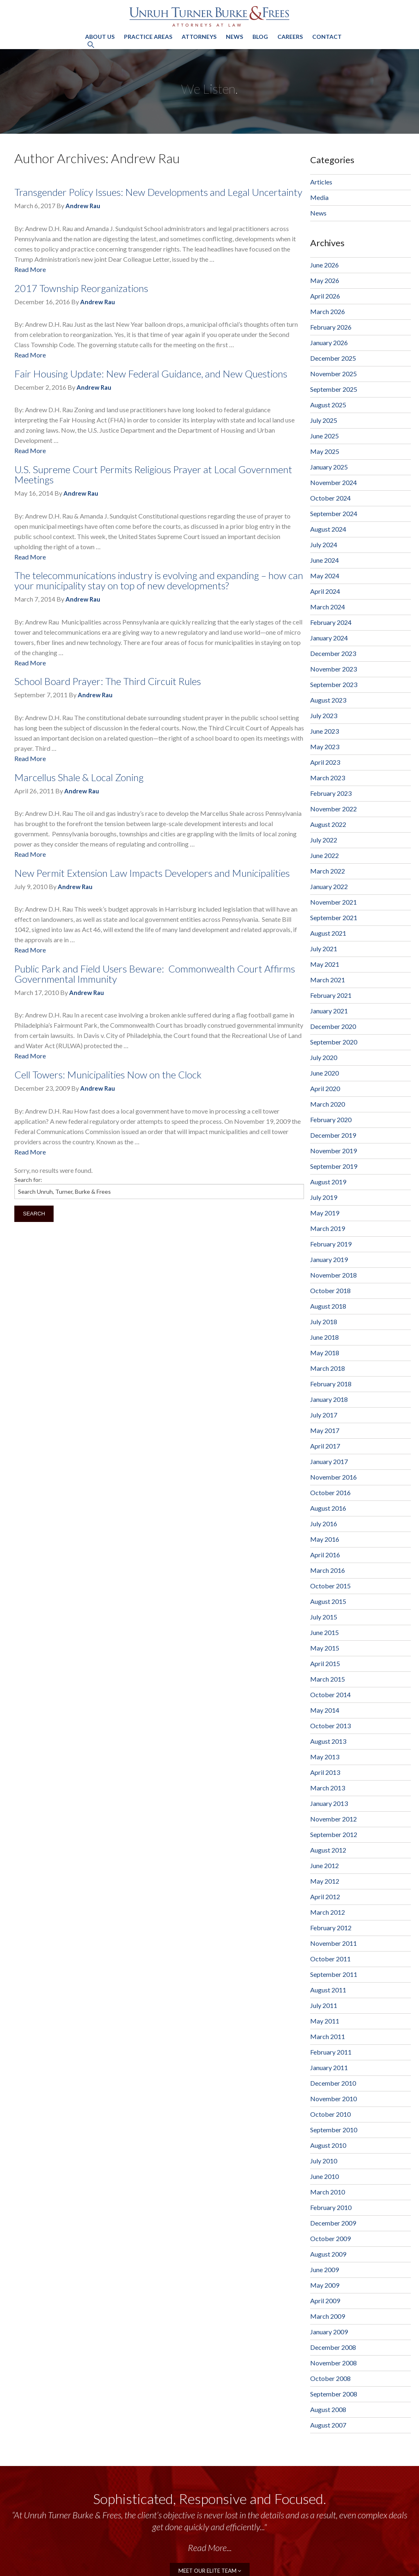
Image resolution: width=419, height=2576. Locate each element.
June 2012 (324, 1865)
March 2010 (327, 2192)
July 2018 (323, 1321)
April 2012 (325, 1896)
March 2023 (327, 778)
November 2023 (333, 669)
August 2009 (328, 2254)
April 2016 (325, 1555)
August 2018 (328, 1306)
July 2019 (323, 1197)
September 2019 (333, 1166)
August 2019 (328, 1182)
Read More (30, 269)
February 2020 (330, 1119)
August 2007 (328, 2425)
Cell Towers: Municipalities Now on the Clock (108, 1074)
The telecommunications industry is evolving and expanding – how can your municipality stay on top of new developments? (158, 580)
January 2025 (329, 467)
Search (34, 1214)
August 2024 (328, 529)
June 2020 (324, 1073)
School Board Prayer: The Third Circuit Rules (107, 681)
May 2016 (324, 1539)
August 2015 (328, 1601)
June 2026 (324, 265)
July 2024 (323, 544)
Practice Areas (148, 36)
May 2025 (324, 451)
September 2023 (333, 684)
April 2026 (325, 296)
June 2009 (324, 2269)
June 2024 (324, 560)
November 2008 (333, 2363)
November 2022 (333, 809)
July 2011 (323, 2005)
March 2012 (327, 1912)
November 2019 (333, 1150)
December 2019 (333, 1135)
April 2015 (325, 1663)
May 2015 (324, 1648)
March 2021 (327, 980)
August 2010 (328, 2145)
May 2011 (324, 2021)
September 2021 (333, 917)
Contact (327, 36)
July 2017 (323, 1415)
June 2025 (324, 436)
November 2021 (333, 902)
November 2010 (333, 2098)
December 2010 (333, 2083)
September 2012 (333, 1834)
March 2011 (327, 2036)
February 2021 (330, 995)
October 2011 (330, 1959)
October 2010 (330, 2114)
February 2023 (330, 793)
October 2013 (330, 1725)
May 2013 (324, 1757)
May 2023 (324, 746)
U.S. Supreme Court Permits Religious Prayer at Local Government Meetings (153, 474)
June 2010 (324, 2176)
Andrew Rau (82, 205)
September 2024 (333, 513)
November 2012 (333, 1819)
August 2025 (328, 405)
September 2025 (333, 389)
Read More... (210, 2547)
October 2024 (330, 498)
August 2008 (328, 2409)
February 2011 (330, 2052)
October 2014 (330, 1694)
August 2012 (328, 1850)
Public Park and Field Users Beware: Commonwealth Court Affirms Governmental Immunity (154, 974)
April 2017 (325, 1446)
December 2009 (333, 2223)
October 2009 (330, 2238)
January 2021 (329, 1011)
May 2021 (324, 964)
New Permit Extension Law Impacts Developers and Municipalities (152, 873)
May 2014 (324, 1710)
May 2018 (324, 1352)
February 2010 (330, 2207)
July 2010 (323, 2161)
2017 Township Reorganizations (81, 288)
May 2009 (324, 2285)
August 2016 (328, 1508)
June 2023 (324, 731)
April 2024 (325, 591)
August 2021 (328, 933)
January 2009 (329, 2332)
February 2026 (330, 327)
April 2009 (325, 2300)
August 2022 (328, 824)
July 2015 (323, 1617)
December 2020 (333, 1026)
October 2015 (330, 1586)
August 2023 (328, 700)
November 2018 (333, 1275)
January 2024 (329, 638)
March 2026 (327, 311)
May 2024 (324, 575)
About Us (100, 36)
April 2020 (325, 1088)
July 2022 (323, 840)
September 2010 (333, 2130)
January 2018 (329, 1399)
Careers (290, 36)
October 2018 (330, 1290)
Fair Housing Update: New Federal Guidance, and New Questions (150, 374)
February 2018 (330, 1384)
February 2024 (330, 622)
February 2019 (330, 1244)
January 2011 (329, 2067)
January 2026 (329, 342)
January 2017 (329, 1461)
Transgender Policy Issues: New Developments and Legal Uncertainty (158, 192)
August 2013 (328, 1741)
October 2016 (330, 1492)
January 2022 (329, 886)
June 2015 (324, 1632)
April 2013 (325, 1772)
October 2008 (330, 2378)
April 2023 (325, 762)
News (234, 36)
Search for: (28, 1179)
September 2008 (333, 2394)
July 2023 (323, 715)
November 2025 (333, 373)
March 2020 (327, 1104)
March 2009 (327, 2316)
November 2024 (333, 482)
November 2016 (333, 1477)
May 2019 (324, 1213)
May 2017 (324, 1430)
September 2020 (333, 1042)
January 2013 (329, 1803)
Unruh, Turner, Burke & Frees (209, 16)
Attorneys (199, 36)
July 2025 (323, 420)
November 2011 (333, 1943)
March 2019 (327, 1228)
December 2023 (333, 653)
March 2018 (327, 1368)
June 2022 (324, 855)
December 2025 (333, 358)
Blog (260, 36)
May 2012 (324, 1881)
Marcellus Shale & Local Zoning (79, 777)
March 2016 (327, 1570)
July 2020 (323, 1057)
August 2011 (328, 1990)
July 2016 (323, 1523)
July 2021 (323, 948)
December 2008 (333, 2347)
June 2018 (324, 1337)
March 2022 (327, 871)
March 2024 (327, 607)
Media (319, 197)
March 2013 (327, 1788)
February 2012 (330, 1927)
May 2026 (324, 280)
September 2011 (333, 1974)
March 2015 (327, 1679)
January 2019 (329, 1259)
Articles (321, 182)
